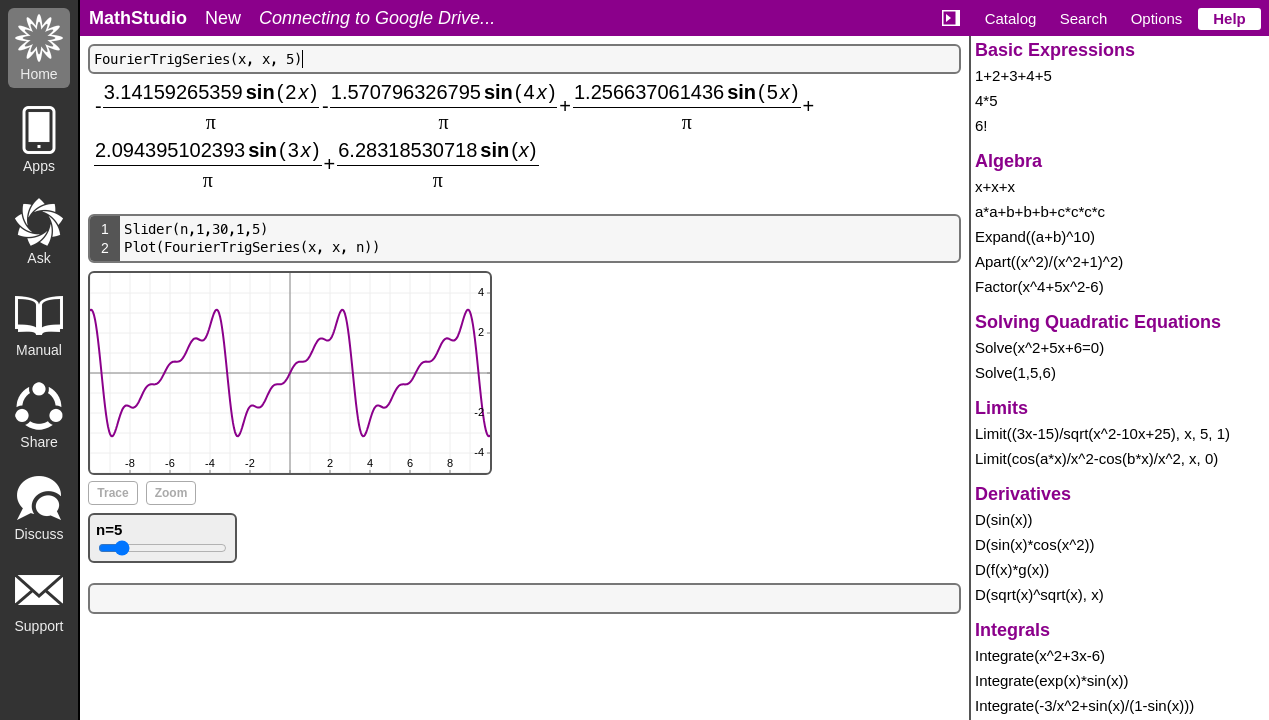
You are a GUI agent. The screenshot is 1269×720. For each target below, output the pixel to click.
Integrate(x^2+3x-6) (1040, 655)
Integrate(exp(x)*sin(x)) (1051, 680)
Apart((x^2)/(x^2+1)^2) (1049, 261)
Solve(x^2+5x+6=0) (1039, 347)
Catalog (1011, 18)
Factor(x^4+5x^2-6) (1039, 286)
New (223, 18)
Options (1157, 18)
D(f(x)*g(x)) (1012, 569)
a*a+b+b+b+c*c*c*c (1040, 211)
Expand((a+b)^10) (1035, 236)
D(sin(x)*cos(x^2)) (1035, 544)
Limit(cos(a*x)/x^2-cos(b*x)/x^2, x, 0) (1096, 458)
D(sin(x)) (1004, 519)
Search (1084, 18)
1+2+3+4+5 (1013, 75)
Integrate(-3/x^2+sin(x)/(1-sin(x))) (1084, 705)
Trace (112, 493)
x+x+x (995, 186)
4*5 (986, 100)
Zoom (171, 493)
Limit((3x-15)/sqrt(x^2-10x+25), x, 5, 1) (1102, 433)
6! (981, 125)
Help (1229, 18)
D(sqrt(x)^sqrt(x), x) (1039, 594)
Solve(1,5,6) (1015, 372)
